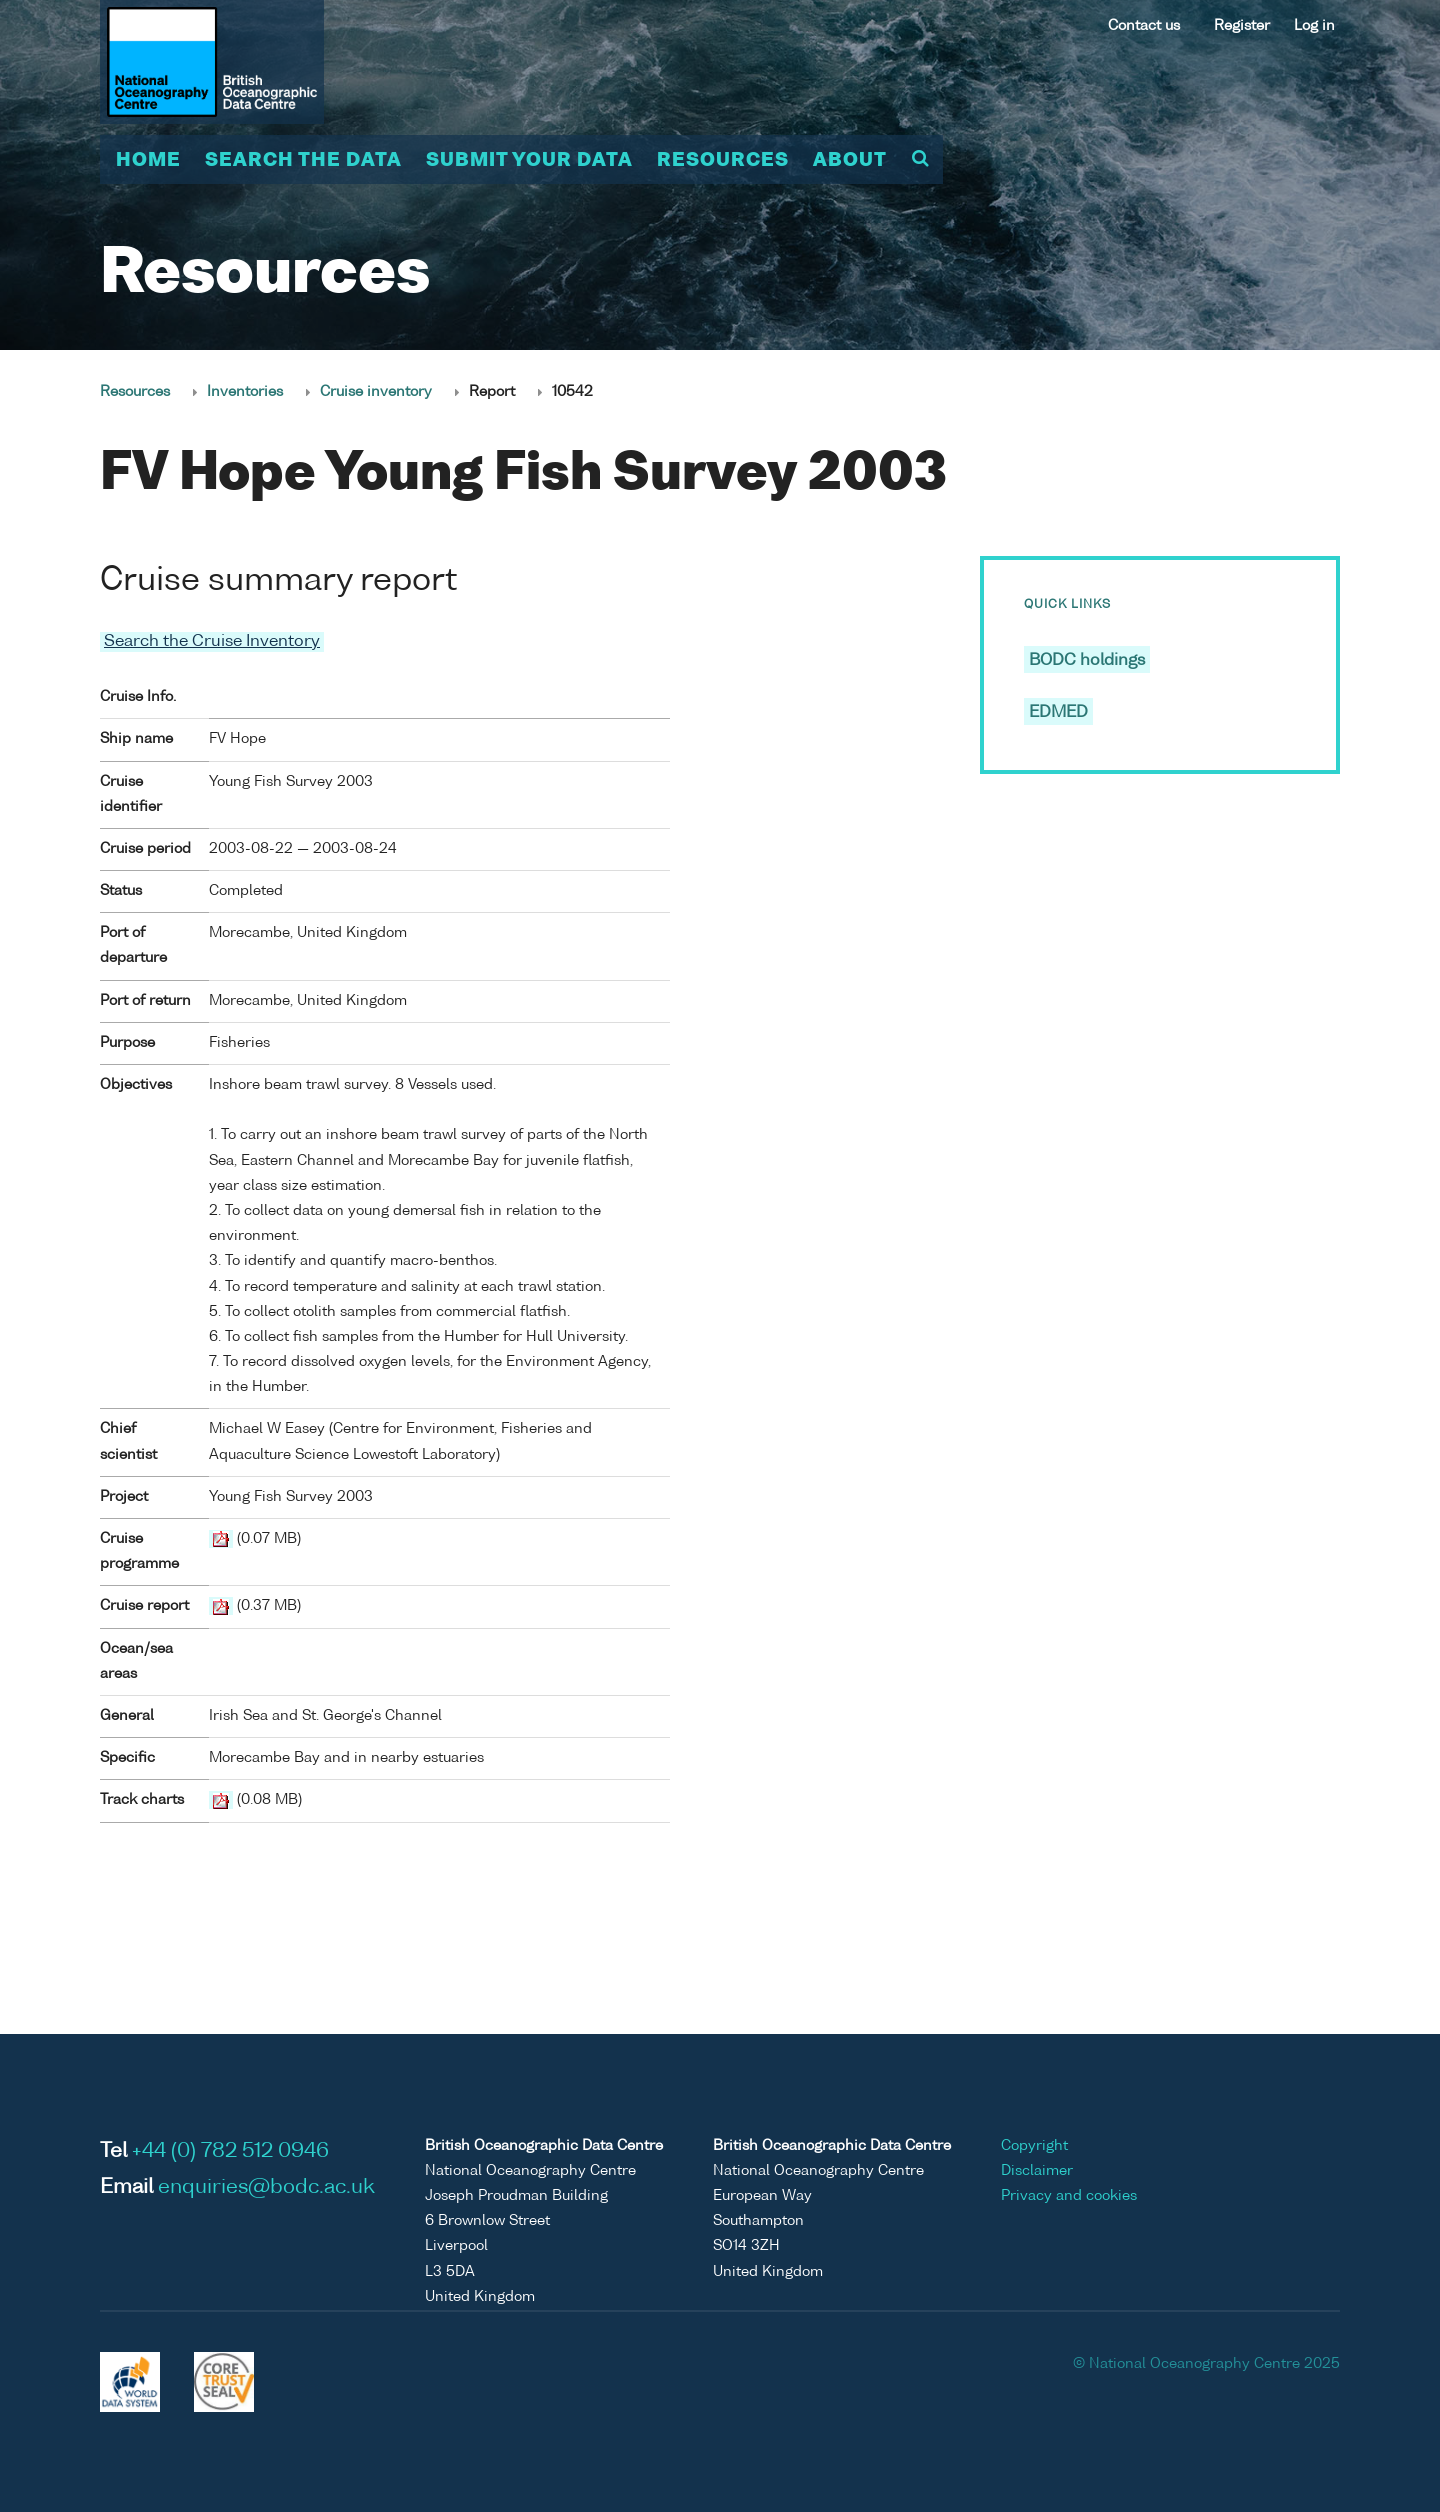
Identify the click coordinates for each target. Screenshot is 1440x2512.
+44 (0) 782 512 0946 (230, 2152)
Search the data (303, 161)
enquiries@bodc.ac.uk (266, 2188)
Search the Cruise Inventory (212, 642)
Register (1242, 26)
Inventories (245, 392)
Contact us (1144, 26)
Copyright (1034, 2146)
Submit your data (529, 161)
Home (148, 161)
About (850, 161)
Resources (723, 161)
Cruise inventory (376, 392)
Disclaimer (1037, 2171)
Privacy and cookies (1069, 2196)
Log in (1314, 26)
